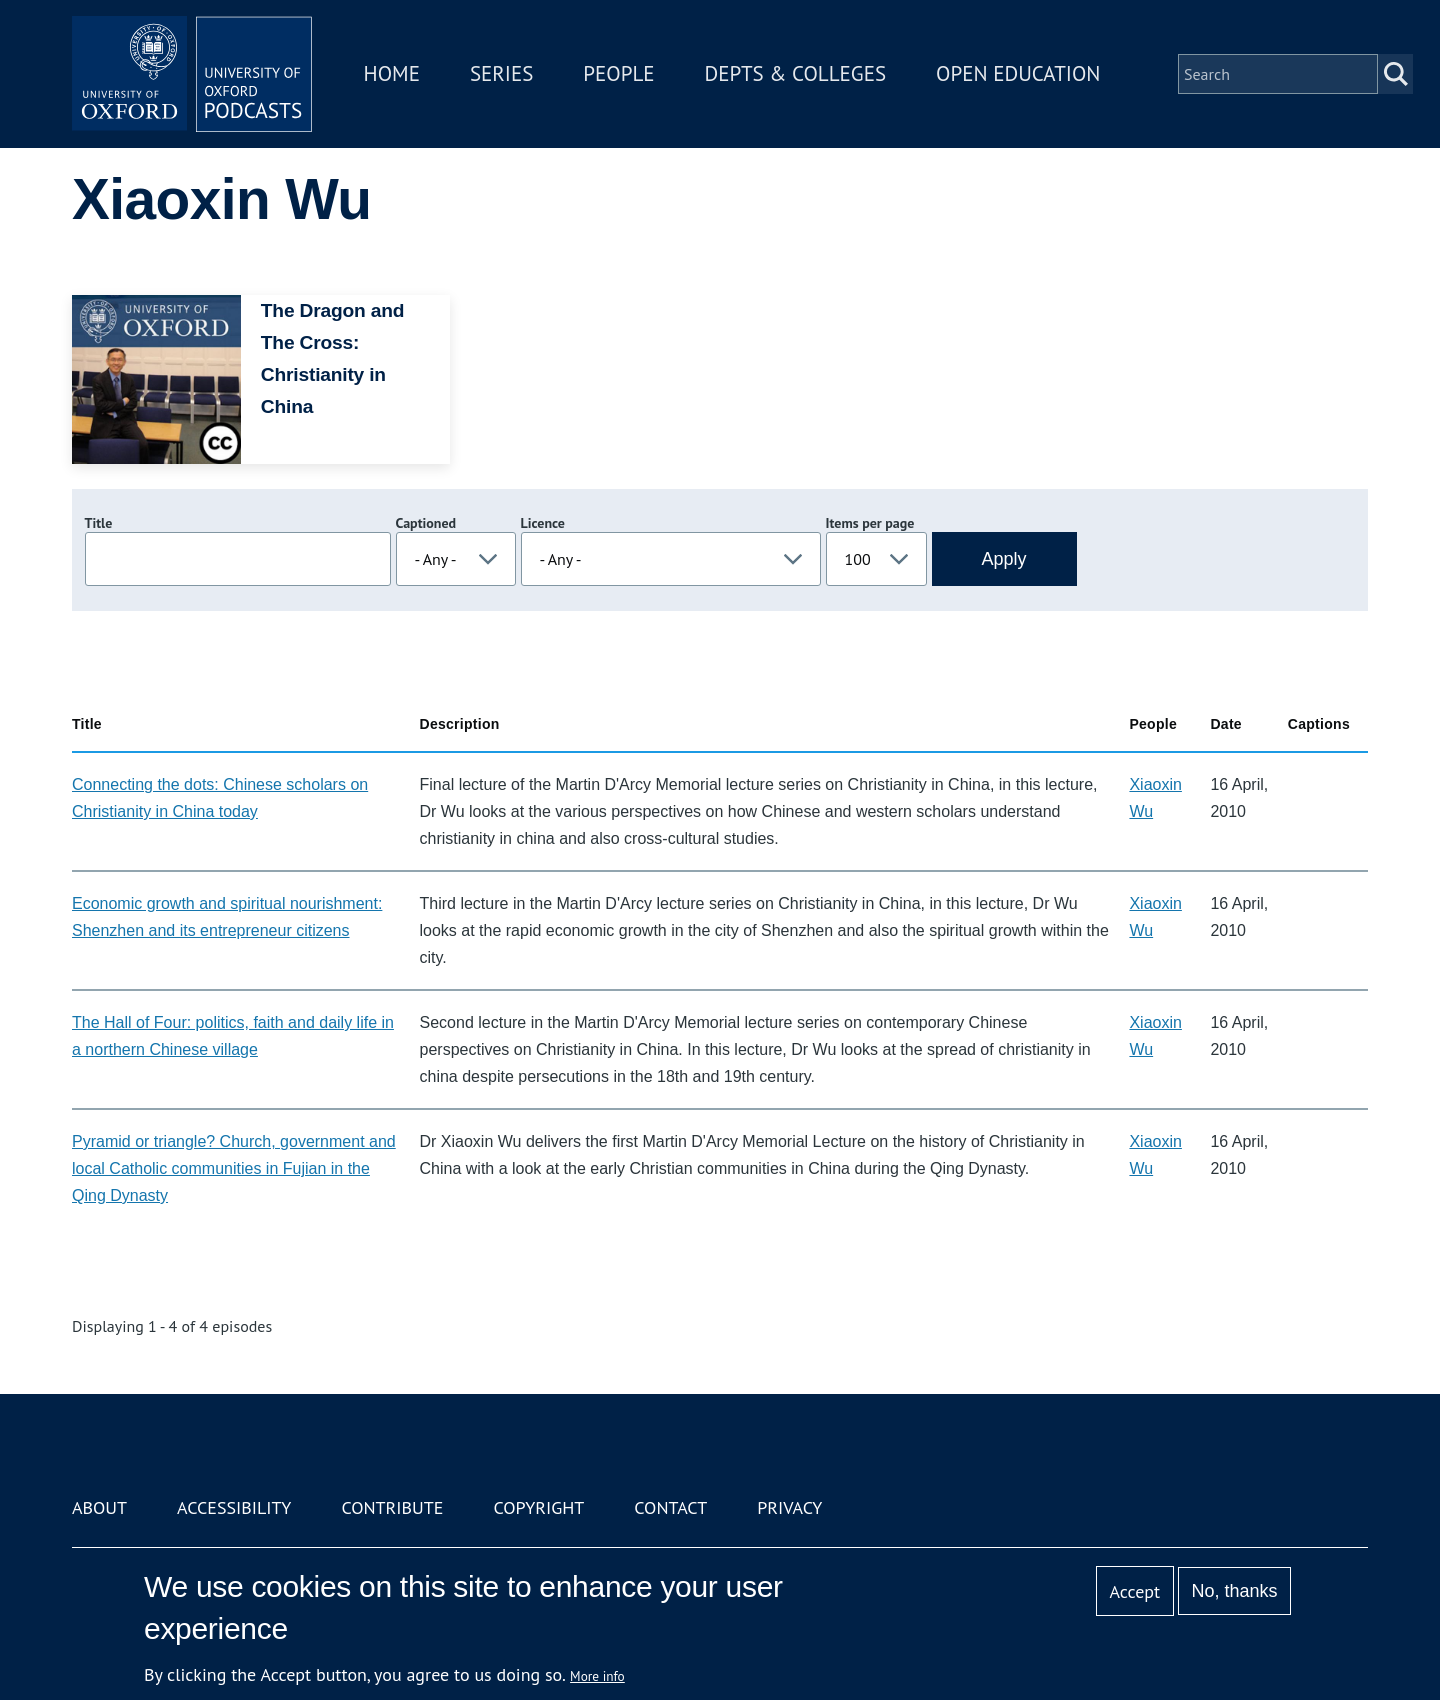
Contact (670, 1507)
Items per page (870, 523)
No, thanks (1234, 1591)
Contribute (392, 1507)
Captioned (426, 523)
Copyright (538, 1507)
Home (392, 73)
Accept (1134, 1591)
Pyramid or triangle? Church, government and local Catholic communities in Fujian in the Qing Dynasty (234, 1168)
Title (99, 523)
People (618, 73)
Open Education (1018, 73)
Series (501, 73)
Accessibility (234, 1507)
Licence (543, 523)
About (99, 1507)
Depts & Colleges (796, 73)
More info (597, 1676)
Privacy (789, 1507)
